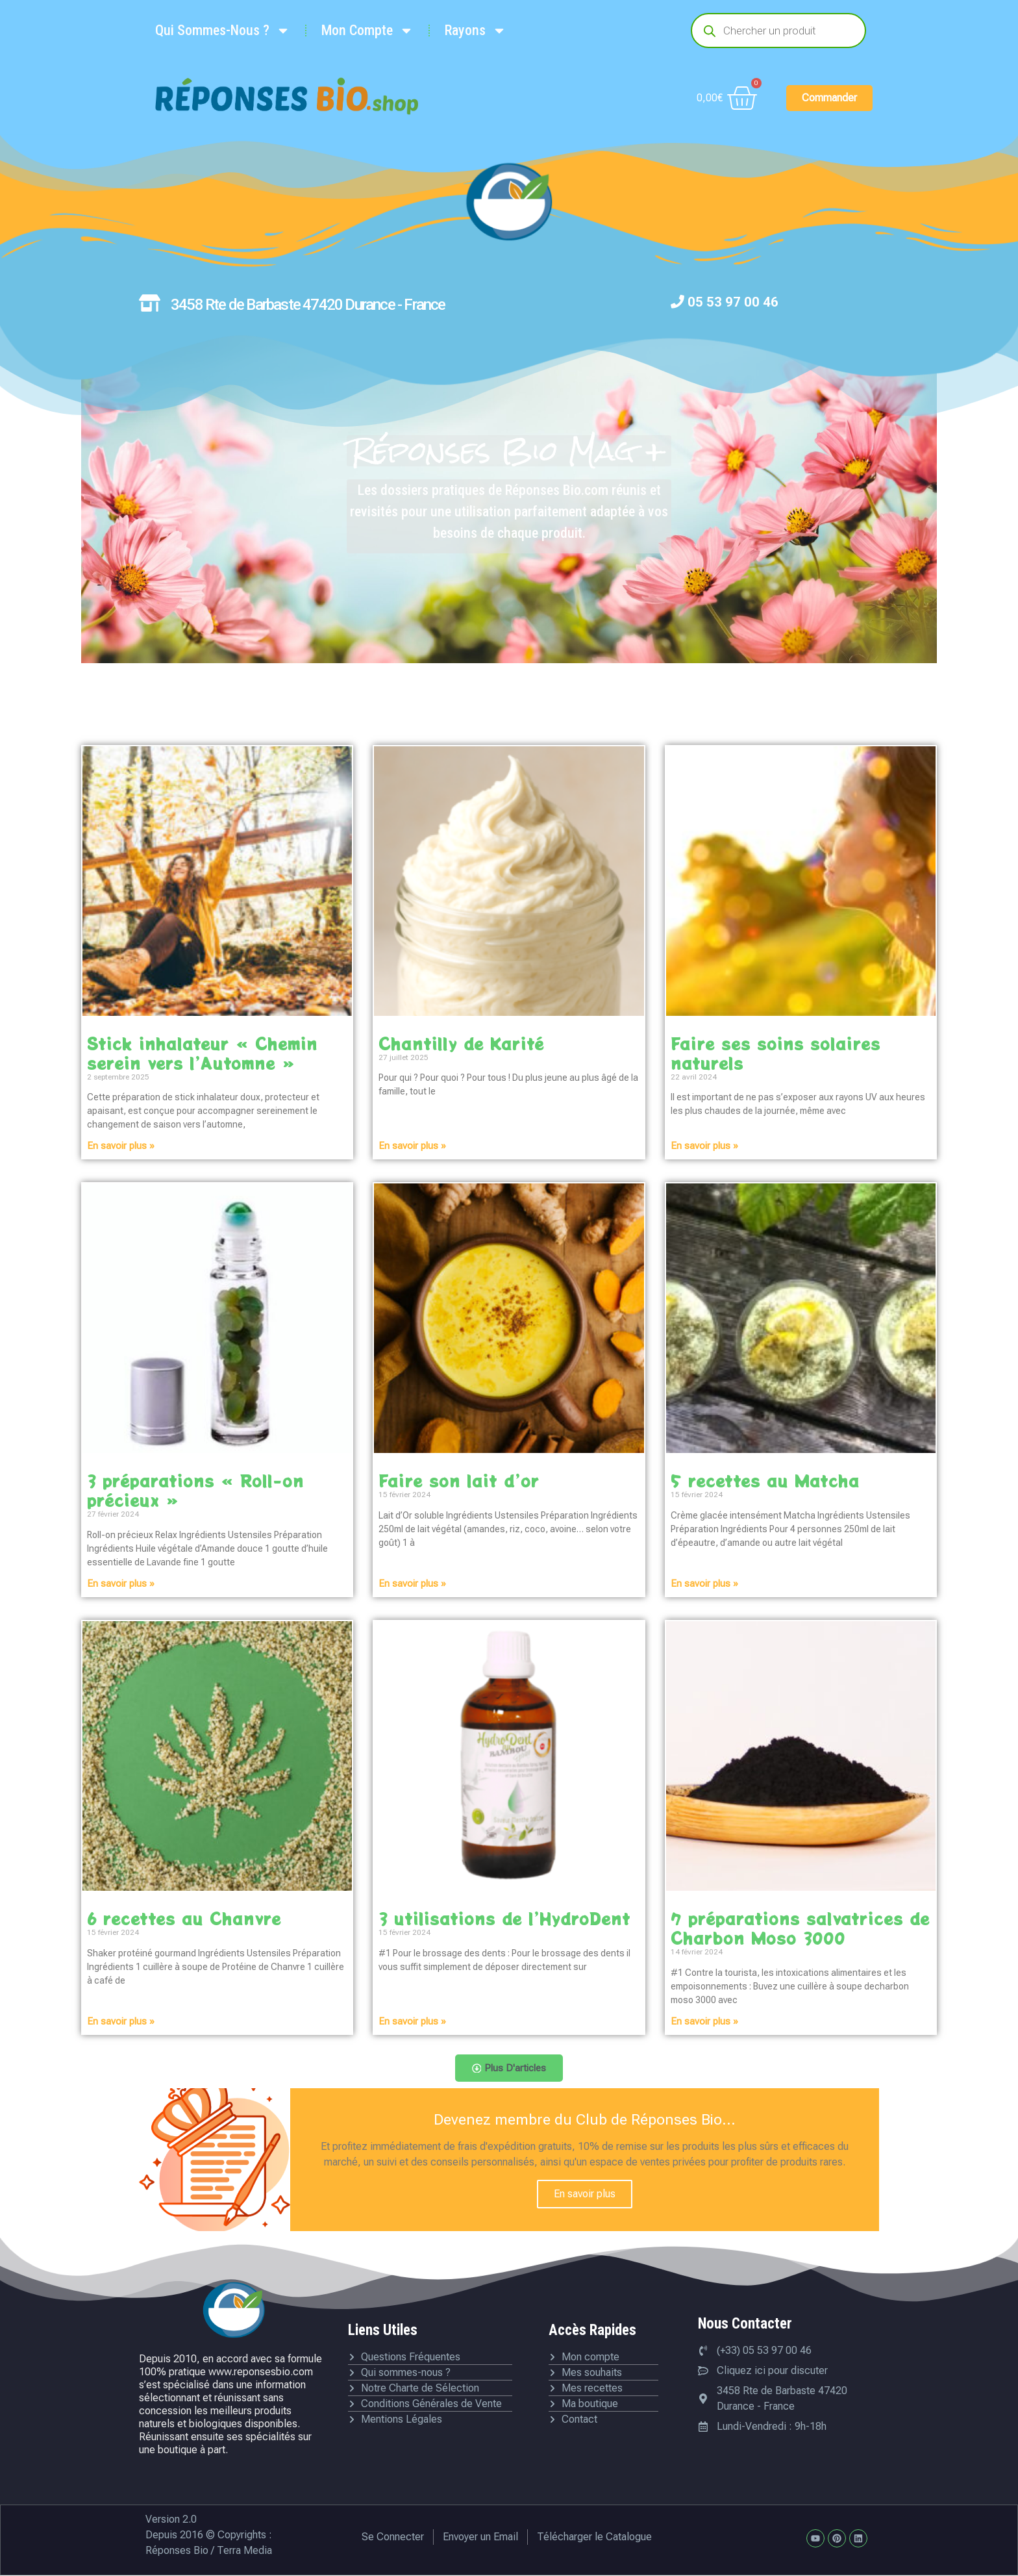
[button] (509, 2068)
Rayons (475, 30)
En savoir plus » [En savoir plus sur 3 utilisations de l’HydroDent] (412, 2021)
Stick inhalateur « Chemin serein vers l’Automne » (202, 1052)
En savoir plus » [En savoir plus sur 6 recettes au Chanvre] (121, 2021)
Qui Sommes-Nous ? (222, 30)
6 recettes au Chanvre (184, 1918)
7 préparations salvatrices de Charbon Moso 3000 (800, 1927)
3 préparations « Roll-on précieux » (195, 1490)
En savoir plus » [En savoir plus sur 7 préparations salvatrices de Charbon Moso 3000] (704, 2021)
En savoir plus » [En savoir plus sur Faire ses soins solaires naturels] (704, 1146)
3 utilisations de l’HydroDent (504, 1918)
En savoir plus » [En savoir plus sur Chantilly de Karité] (412, 1146)
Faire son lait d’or (459, 1480)
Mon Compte (367, 30)
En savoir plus (584, 2194)
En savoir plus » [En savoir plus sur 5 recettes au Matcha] (704, 1583)
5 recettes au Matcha (765, 1480)
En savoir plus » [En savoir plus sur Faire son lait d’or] (412, 1583)
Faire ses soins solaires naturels (775, 1052)
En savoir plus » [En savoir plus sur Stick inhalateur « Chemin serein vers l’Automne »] (121, 1146)
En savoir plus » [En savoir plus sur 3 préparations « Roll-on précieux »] (121, 1583)
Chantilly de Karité (461, 1043)
